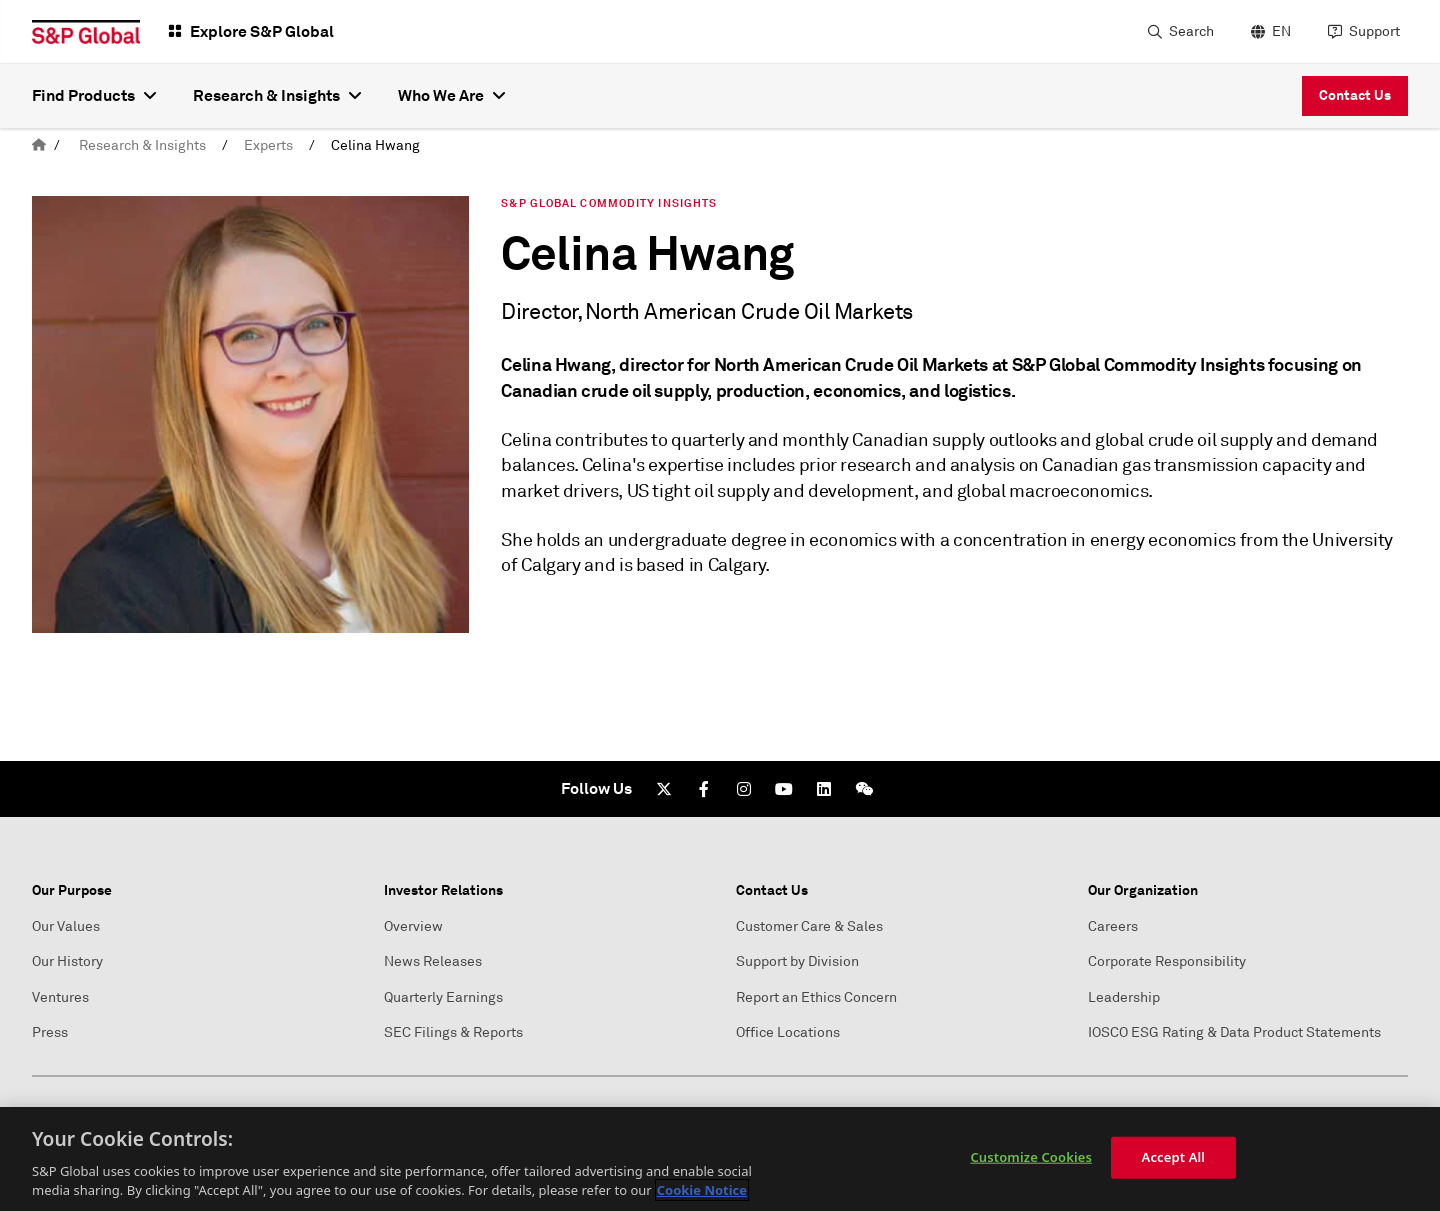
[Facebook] (704, 789)
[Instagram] (744, 789)
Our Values (66, 926)
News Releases (433, 961)
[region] (720, 1159)
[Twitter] (664, 789)
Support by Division (797, 961)
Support (1374, 31)
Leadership (1124, 997)
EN (1281, 31)
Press (50, 1032)
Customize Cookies (1031, 1157)
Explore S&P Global (262, 31)
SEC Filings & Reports (453, 1032)
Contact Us (1355, 95)
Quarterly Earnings (443, 997)
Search (1191, 31)
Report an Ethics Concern (816, 997)
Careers (1113, 926)
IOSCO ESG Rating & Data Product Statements (1234, 1032)
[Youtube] (784, 789)
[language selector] (1268, 32)
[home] (39, 145)
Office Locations (788, 1032)
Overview (413, 926)
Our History (67, 961)
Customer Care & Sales (809, 926)
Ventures (60, 997)
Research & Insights (142, 145)
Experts (268, 145)
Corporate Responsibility (1167, 961)
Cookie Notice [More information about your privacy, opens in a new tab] (702, 1190)
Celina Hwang (375, 145)
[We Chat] (864, 789)
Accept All (1174, 1157)
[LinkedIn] (824, 789)
